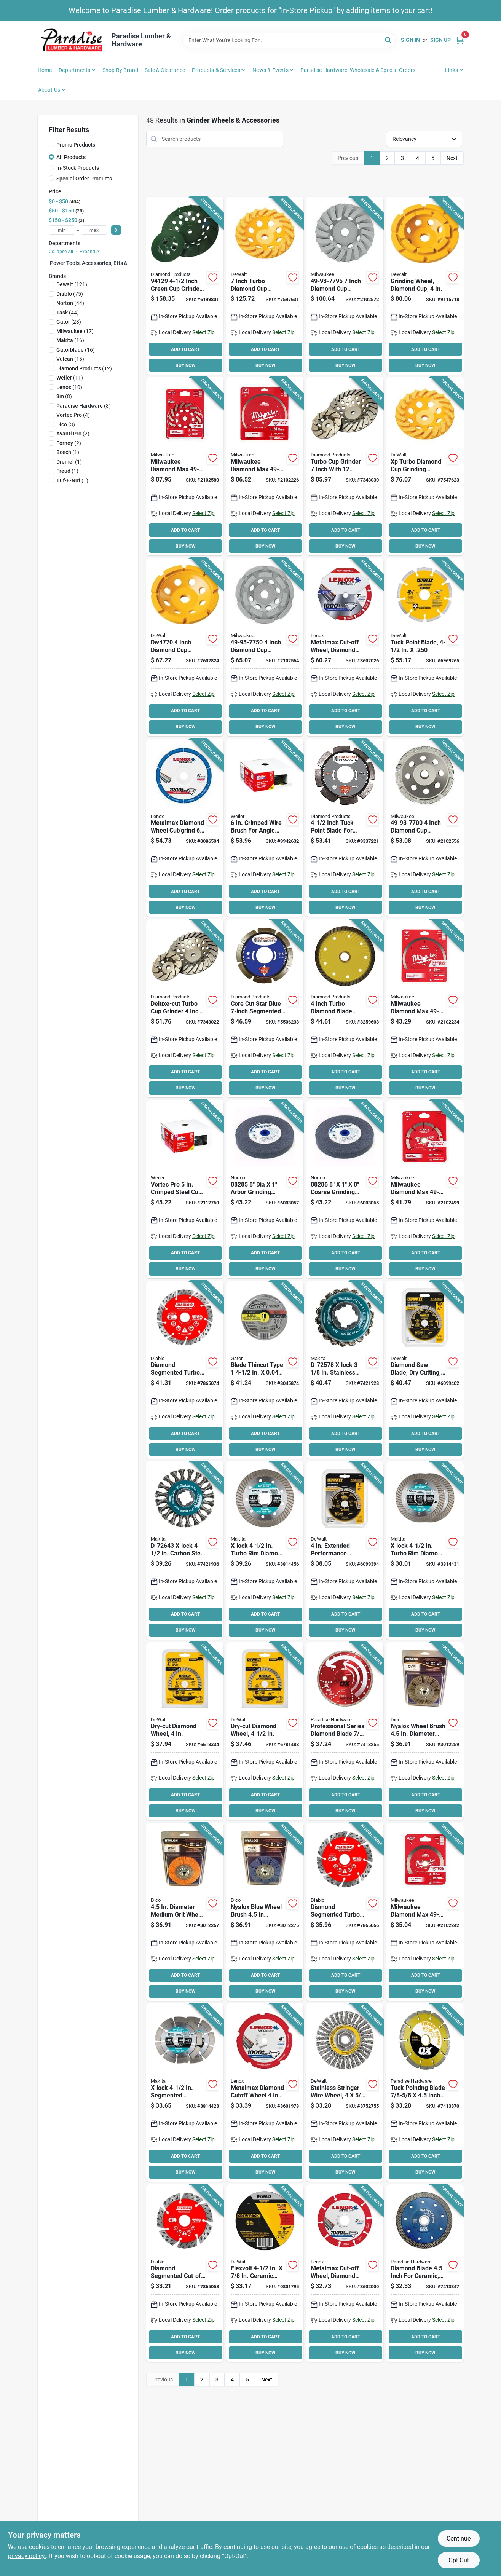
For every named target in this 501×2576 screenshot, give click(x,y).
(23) (68, 322)
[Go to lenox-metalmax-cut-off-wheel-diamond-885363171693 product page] (264, 2092)
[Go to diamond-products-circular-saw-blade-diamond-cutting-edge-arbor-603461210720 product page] (344, 828)
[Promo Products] (51, 144)
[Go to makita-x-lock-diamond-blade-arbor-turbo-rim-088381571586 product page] (424, 1550)
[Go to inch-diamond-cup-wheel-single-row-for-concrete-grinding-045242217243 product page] (424, 828)
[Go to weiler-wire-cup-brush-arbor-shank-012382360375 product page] (264, 828)
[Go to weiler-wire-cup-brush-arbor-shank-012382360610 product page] (184, 1189)
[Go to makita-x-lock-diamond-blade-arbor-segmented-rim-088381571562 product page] (184, 2092)
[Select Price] (116, 230)
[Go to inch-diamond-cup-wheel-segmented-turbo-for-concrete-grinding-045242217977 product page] (344, 286)
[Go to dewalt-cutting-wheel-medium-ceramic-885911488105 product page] (264, 2273)
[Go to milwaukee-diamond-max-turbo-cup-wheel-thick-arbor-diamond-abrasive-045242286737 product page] (184, 466)
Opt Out (458, 2560)
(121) (71, 284)
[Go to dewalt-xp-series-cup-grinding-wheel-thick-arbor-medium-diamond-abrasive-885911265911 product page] (264, 286)
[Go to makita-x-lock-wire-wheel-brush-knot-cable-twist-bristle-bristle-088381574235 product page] (184, 1550)
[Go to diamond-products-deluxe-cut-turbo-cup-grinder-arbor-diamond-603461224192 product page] (184, 1008)
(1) (67, 452)
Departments (74, 70)
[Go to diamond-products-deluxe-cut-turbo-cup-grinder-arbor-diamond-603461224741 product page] (344, 466)
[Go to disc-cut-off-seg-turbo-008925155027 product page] (184, 2273)
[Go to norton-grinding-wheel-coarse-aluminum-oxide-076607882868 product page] (344, 1189)
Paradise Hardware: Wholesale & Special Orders (357, 70)
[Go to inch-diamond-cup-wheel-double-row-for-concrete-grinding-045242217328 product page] (264, 647)
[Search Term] (289, 40)
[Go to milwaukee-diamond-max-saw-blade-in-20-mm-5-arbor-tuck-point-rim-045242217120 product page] (424, 1189)
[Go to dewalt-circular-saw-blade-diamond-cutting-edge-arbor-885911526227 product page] (344, 1550)
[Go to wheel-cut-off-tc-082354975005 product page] (264, 1370)
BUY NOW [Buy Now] (186, 365)
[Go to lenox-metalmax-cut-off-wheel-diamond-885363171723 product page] (344, 2273)
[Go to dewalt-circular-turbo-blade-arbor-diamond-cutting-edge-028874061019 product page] (264, 1731)
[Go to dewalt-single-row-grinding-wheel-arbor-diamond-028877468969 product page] (184, 647)
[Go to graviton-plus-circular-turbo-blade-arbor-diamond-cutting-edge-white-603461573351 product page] (344, 1008)
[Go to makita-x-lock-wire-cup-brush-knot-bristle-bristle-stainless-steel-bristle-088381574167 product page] (344, 1370)
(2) (72, 434)
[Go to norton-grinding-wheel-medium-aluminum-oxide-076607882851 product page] (264, 1189)
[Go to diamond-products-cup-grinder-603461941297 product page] (184, 286)
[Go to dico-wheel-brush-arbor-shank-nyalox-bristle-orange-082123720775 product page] (184, 1912)
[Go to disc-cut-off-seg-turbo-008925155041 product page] (184, 1370)
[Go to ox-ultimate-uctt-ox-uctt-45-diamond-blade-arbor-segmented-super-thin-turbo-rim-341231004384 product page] (424, 2273)
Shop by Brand (120, 70)
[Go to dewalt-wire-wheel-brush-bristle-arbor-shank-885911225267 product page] (344, 2092)
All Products (71, 157)
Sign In (410, 40)
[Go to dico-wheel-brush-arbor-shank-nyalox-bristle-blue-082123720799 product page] (264, 1912)
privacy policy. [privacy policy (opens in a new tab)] (27, 2556)
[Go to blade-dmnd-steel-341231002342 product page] (344, 1731)
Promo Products (75, 145)
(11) (69, 378)
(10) (69, 387)
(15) (70, 359)
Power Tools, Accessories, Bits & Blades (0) (101, 263)
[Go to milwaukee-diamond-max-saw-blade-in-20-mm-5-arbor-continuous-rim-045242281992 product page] (424, 1912)
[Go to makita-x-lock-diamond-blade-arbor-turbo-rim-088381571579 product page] (264, 1550)
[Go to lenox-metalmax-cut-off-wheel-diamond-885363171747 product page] (344, 647)
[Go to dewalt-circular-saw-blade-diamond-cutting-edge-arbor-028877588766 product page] (424, 647)
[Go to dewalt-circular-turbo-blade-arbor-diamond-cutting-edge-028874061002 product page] (184, 1731)
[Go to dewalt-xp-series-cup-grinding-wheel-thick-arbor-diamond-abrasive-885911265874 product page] (424, 466)
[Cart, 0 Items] (460, 40)
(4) (73, 415)
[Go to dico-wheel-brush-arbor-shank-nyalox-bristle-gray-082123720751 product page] (424, 1731)
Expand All (91, 251)
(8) (64, 396)
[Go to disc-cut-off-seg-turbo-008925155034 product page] (344, 1912)
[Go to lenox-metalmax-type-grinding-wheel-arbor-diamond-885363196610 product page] (184, 828)
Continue (459, 2538)
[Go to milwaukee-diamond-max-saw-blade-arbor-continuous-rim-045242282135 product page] (264, 466)
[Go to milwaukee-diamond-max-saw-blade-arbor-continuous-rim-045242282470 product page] (424, 1008)
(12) (84, 368)
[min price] (62, 230)
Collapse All (61, 251)
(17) (75, 331)
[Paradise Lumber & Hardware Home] (72, 40)
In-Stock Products (77, 168)
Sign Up (440, 40)
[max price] (94, 230)
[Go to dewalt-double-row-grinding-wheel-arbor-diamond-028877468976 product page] (424, 286)
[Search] (388, 39)
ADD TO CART (185, 349)
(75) (69, 294)
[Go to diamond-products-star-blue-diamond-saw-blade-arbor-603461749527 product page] (264, 1008)
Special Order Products (84, 178)
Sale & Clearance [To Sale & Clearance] (165, 70)
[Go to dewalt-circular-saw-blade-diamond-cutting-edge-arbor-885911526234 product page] (424, 1370)
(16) (70, 340)
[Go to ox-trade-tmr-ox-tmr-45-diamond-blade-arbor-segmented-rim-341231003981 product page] (424, 2092)
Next (452, 158)
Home (45, 70)
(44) (70, 303)
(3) (65, 424)
